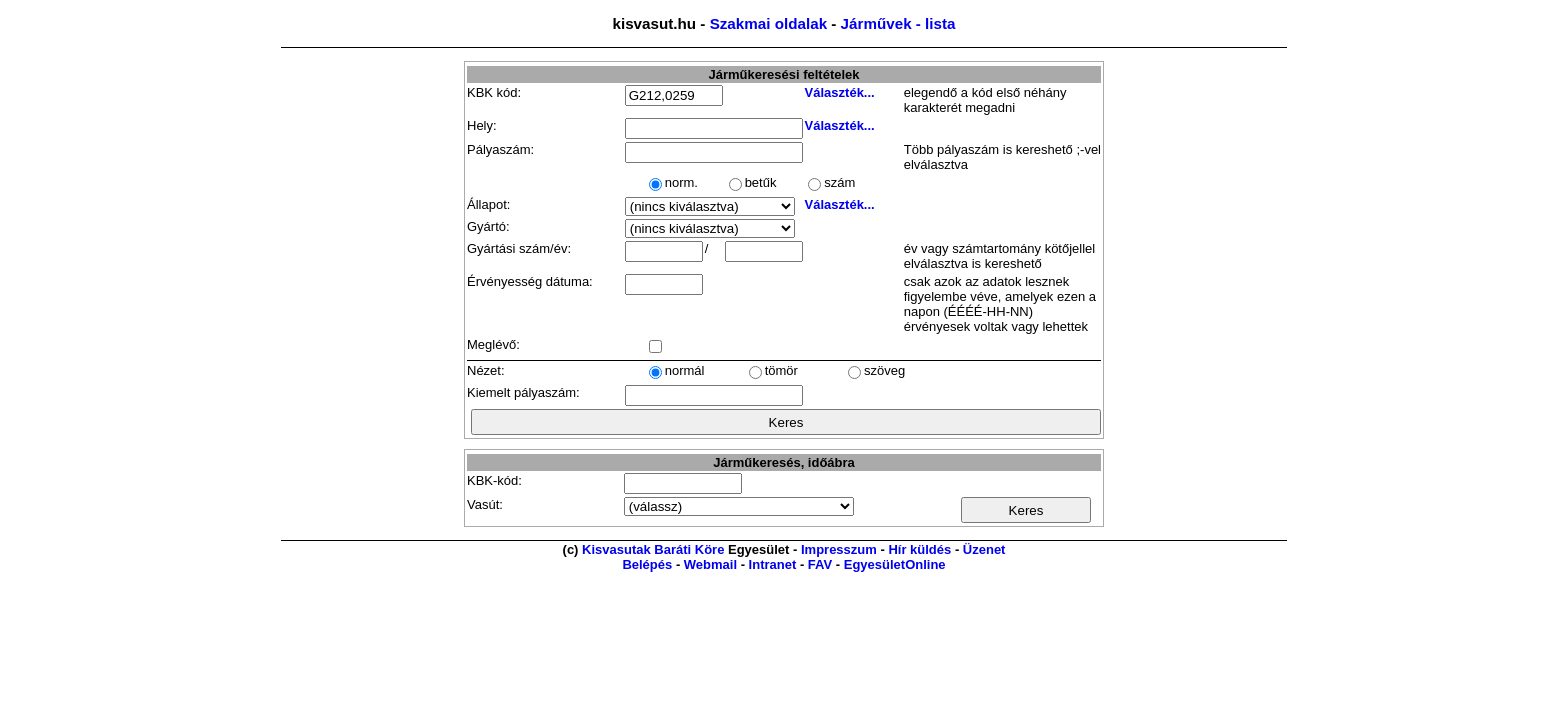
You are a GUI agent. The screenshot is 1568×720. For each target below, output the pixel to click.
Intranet (773, 564)
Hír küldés (919, 549)
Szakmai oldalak (768, 23)
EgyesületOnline (895, 564)
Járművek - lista (898, 23)
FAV (820, 564)
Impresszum (839, 549)
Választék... (840, 92)
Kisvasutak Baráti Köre (653, 549)
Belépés (647, 564)
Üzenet (984, 549)
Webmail (710, 564)
